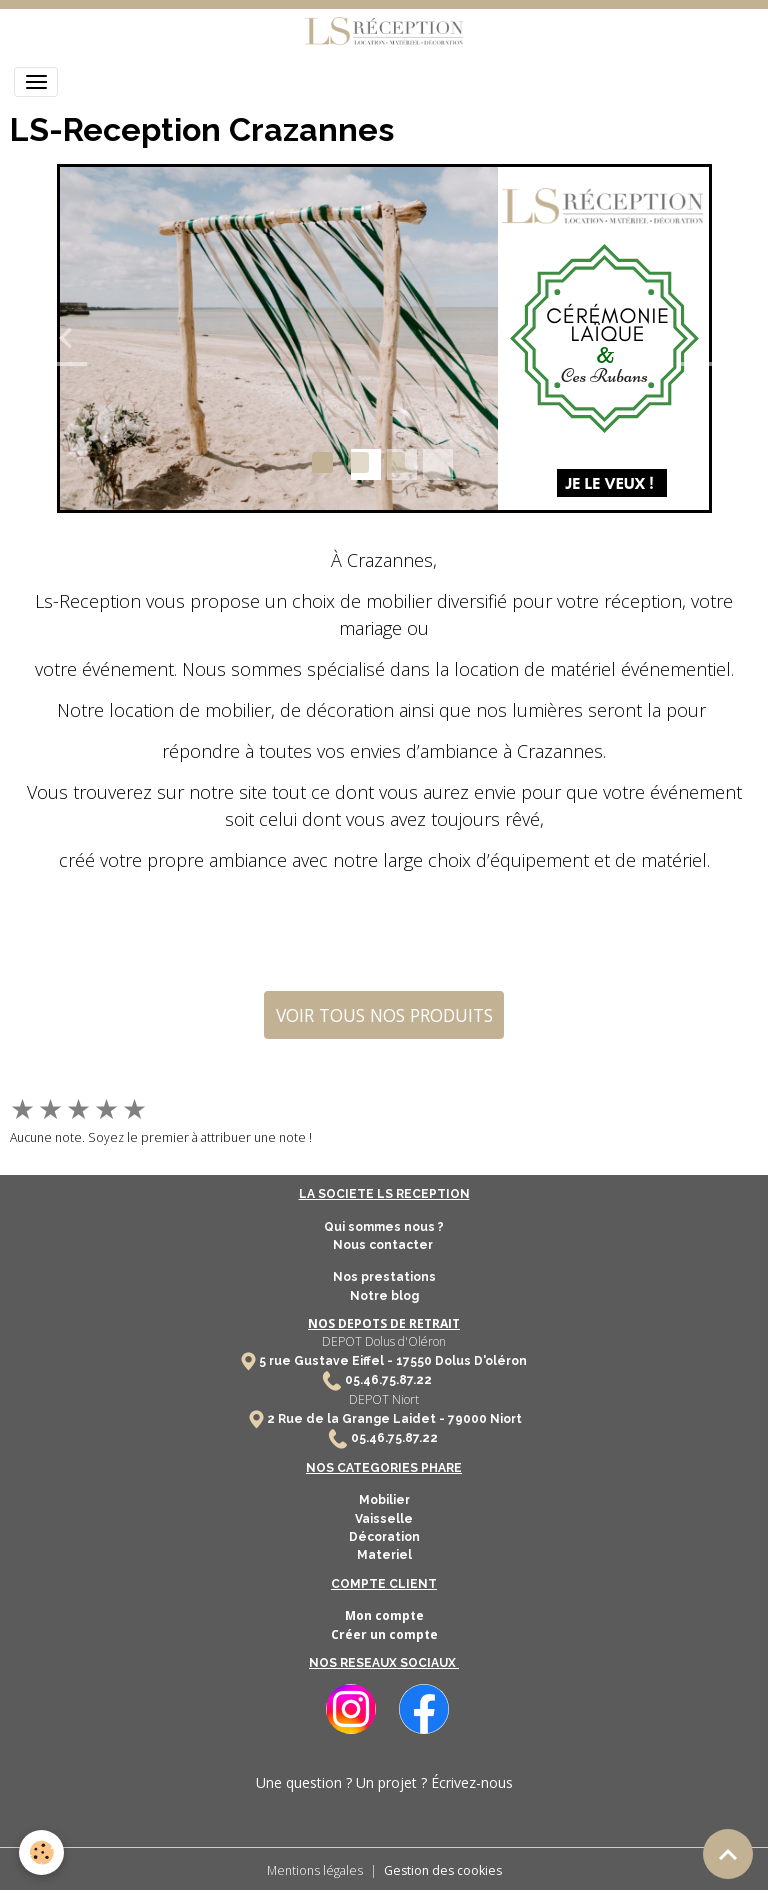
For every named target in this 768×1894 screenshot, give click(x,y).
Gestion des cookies (443, 1870)
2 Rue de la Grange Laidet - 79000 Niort (394, 1419)
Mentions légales (315, 1870)
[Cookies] (42, 1852)
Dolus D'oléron (479, 1361)
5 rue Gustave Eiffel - (327, 1361)
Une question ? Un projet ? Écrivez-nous (384, 1782)
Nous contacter (384, 1245)
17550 (414, 1361)
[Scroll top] (728, 1854)
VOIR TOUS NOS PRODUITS (384, 1015)
